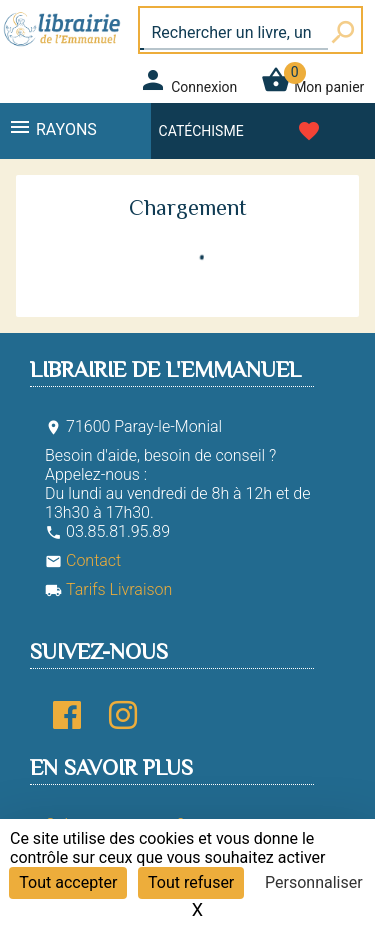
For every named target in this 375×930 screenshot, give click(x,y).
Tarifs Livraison (108, 589)
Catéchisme (201, 131)
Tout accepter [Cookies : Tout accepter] (68, 882)
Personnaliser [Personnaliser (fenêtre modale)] (314, 882)
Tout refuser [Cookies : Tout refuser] (191, 882)
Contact (83, 560)
